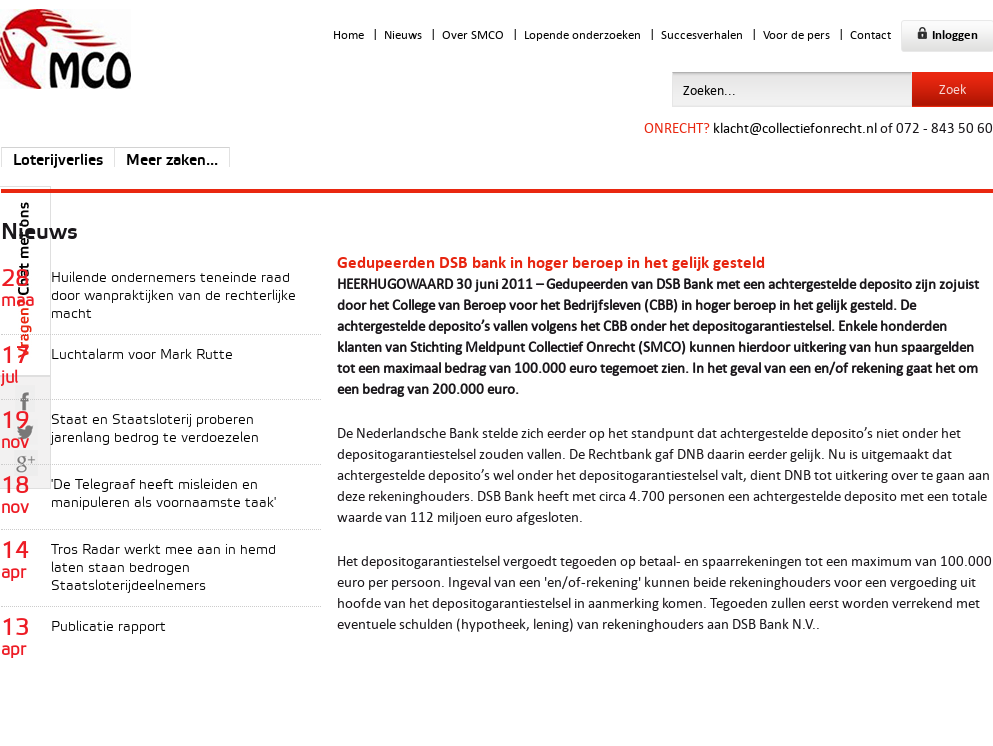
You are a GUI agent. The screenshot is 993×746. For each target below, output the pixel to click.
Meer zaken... (172, 161)
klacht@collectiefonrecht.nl (795, 127)
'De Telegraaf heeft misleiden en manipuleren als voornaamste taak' (163, 494)
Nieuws (403, 34)
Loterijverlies (58, 161)
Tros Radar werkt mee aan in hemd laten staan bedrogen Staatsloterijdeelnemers (163, 568)
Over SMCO (473, 34)
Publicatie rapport (108, 627)
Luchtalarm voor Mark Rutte (142, 355)
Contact (870, 34)
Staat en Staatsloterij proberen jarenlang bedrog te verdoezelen (155, 429)
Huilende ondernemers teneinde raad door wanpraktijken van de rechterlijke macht (173, 296)
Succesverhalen (702, 34)
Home (348, 34)
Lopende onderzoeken (582, 34)
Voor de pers (796, 34)
